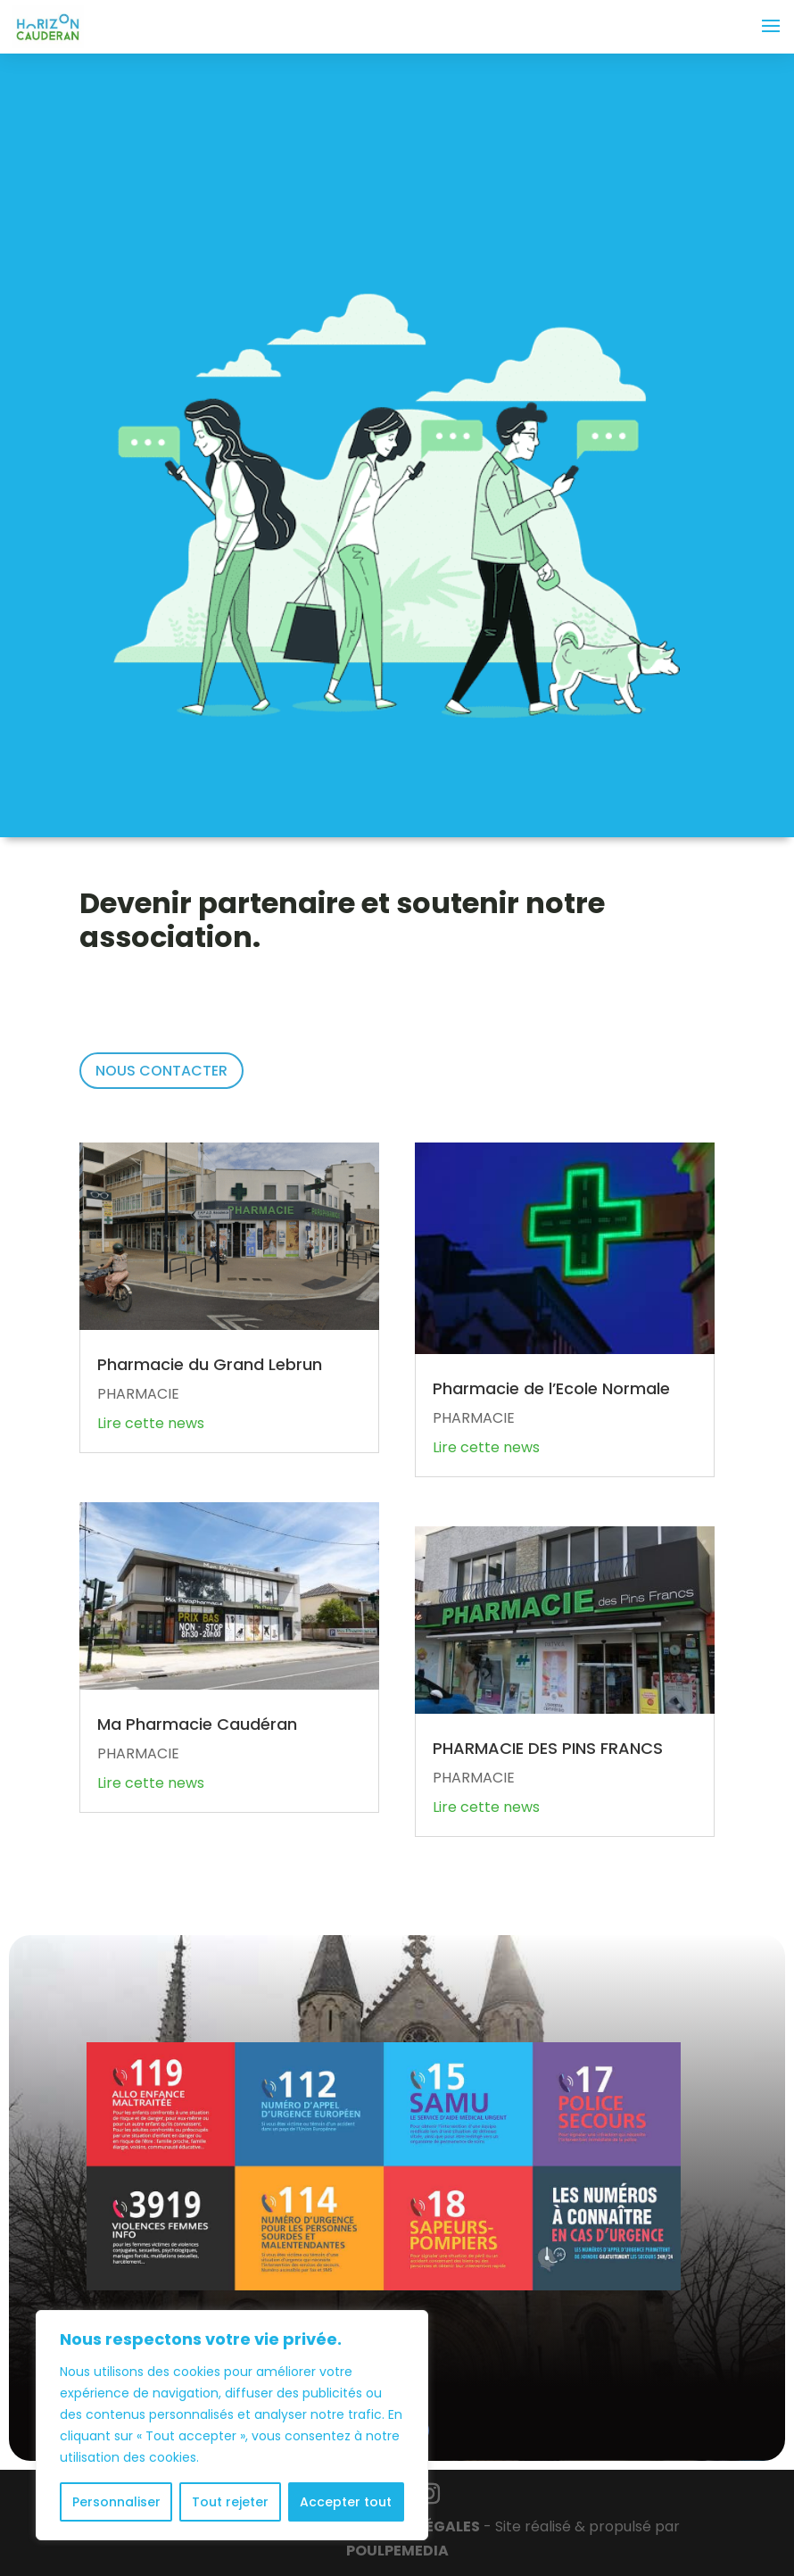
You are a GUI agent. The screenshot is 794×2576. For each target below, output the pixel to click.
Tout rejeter (230, 2502)
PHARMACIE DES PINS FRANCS (548, 1748)
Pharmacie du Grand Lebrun (212, 1364)
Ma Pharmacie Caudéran (197, 1724)
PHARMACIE (138, 1394)
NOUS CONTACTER (161, 1070)
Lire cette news (150, 1423)
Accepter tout (346, 2502)
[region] (232, 2425)
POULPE (397, 2550)
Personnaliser (116, 2502)
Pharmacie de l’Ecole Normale (551, 1388)
